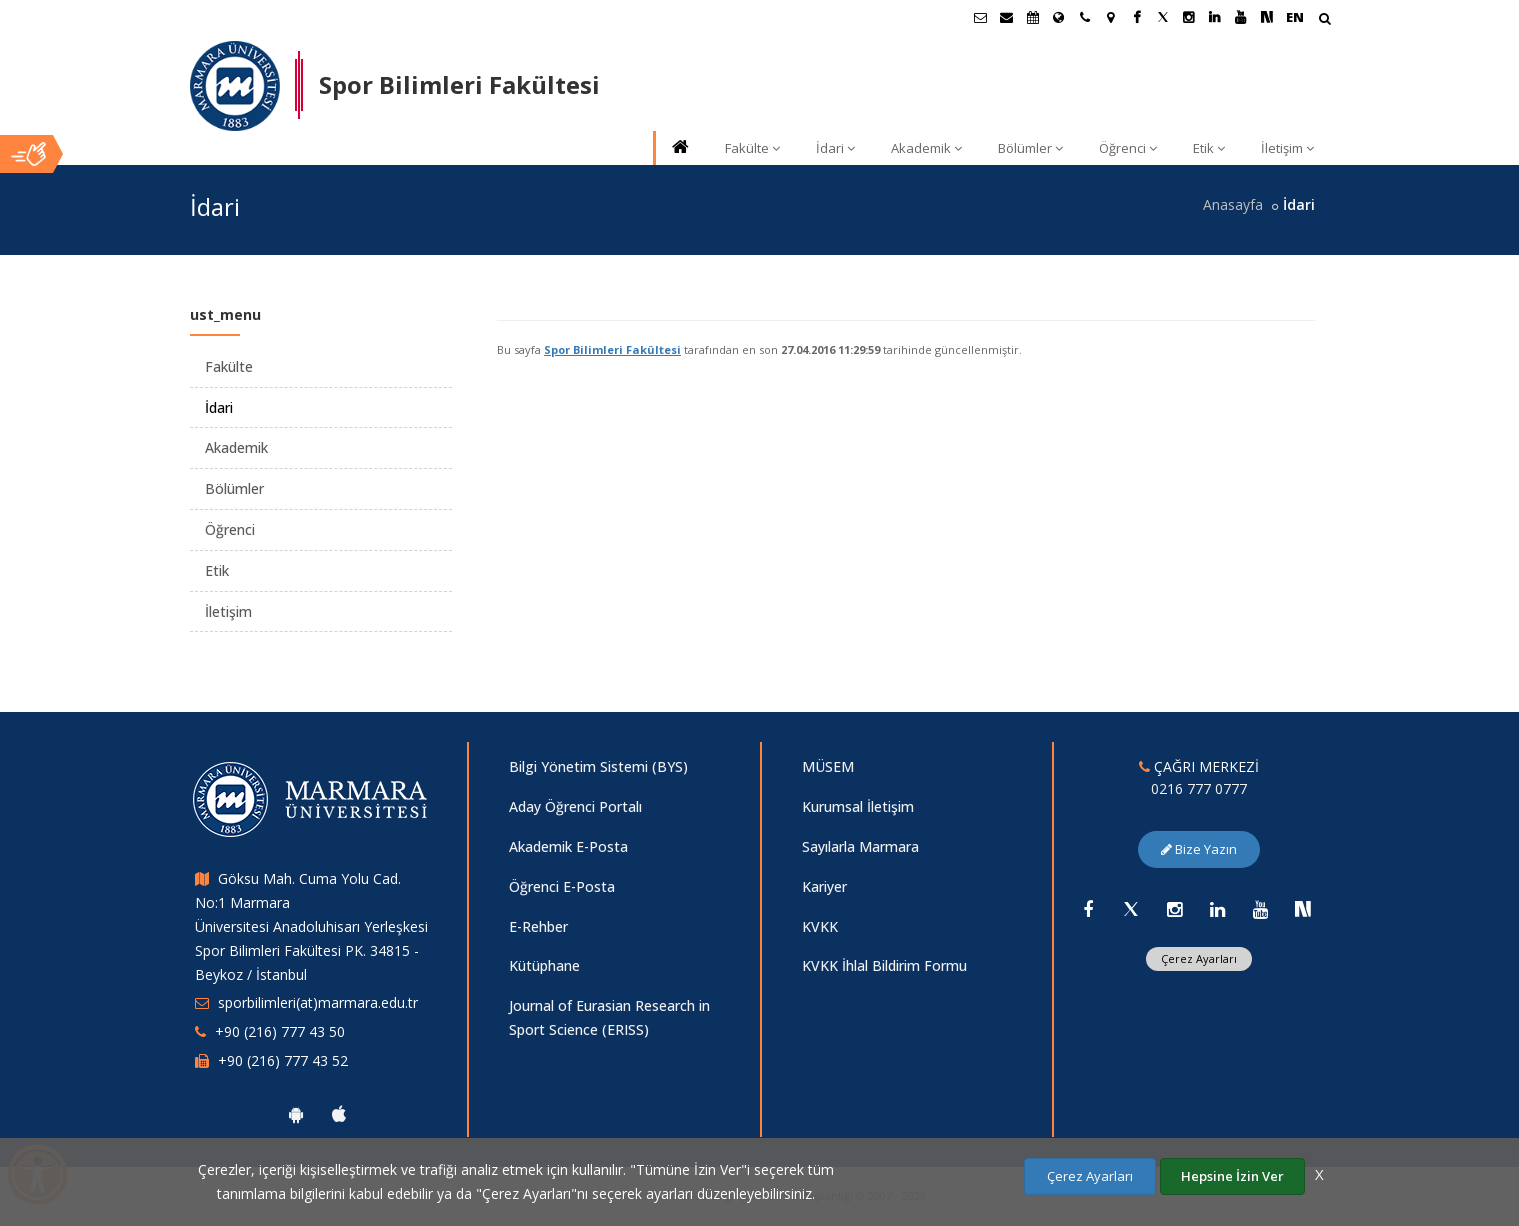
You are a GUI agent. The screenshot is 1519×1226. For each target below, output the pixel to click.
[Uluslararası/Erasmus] (1059, 17)
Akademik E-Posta (568, 846)
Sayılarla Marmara (860, 846)
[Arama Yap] (1324, 20)
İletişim (1287, 148)
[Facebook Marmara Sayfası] (1137, 17)
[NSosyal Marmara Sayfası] (1267, 17)
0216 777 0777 (1199, 788)
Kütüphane (544, 965)
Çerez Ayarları (1199, 958)
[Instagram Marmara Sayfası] (1189, 17)
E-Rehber (538, 926)
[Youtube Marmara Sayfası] (1241, 17)
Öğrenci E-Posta (562, 886)
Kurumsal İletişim (858, 806)
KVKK (820, 926)
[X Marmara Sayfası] (1163, 17)
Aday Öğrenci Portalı (575, 806)
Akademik (926, 148)
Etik (1209, 148)
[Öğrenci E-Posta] (981, 17)
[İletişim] (1085, 17)
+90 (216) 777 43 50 (280, 1031)
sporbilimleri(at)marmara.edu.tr (318, 1002)
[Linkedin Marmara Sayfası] (1215, 17)
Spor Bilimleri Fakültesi (612, 349)
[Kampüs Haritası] (1111, 17)
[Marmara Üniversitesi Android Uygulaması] (296, 1114)
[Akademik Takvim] (1033, 17)
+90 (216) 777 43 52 (283, 1060)
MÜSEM (828, 766)
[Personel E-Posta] (1007, 17)
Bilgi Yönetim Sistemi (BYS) (598, 766)
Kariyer (824, 886)
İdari (835, 148)
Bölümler (1030, 148)
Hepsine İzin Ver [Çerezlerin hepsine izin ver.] (1232, 1176)
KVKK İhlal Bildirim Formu (884, 965)
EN (1295, 17)
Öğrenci (1128, 148)
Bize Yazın (1199, 849)
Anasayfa (1233, 204)
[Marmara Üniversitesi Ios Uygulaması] (339, 1114)
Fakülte (752, 148)
